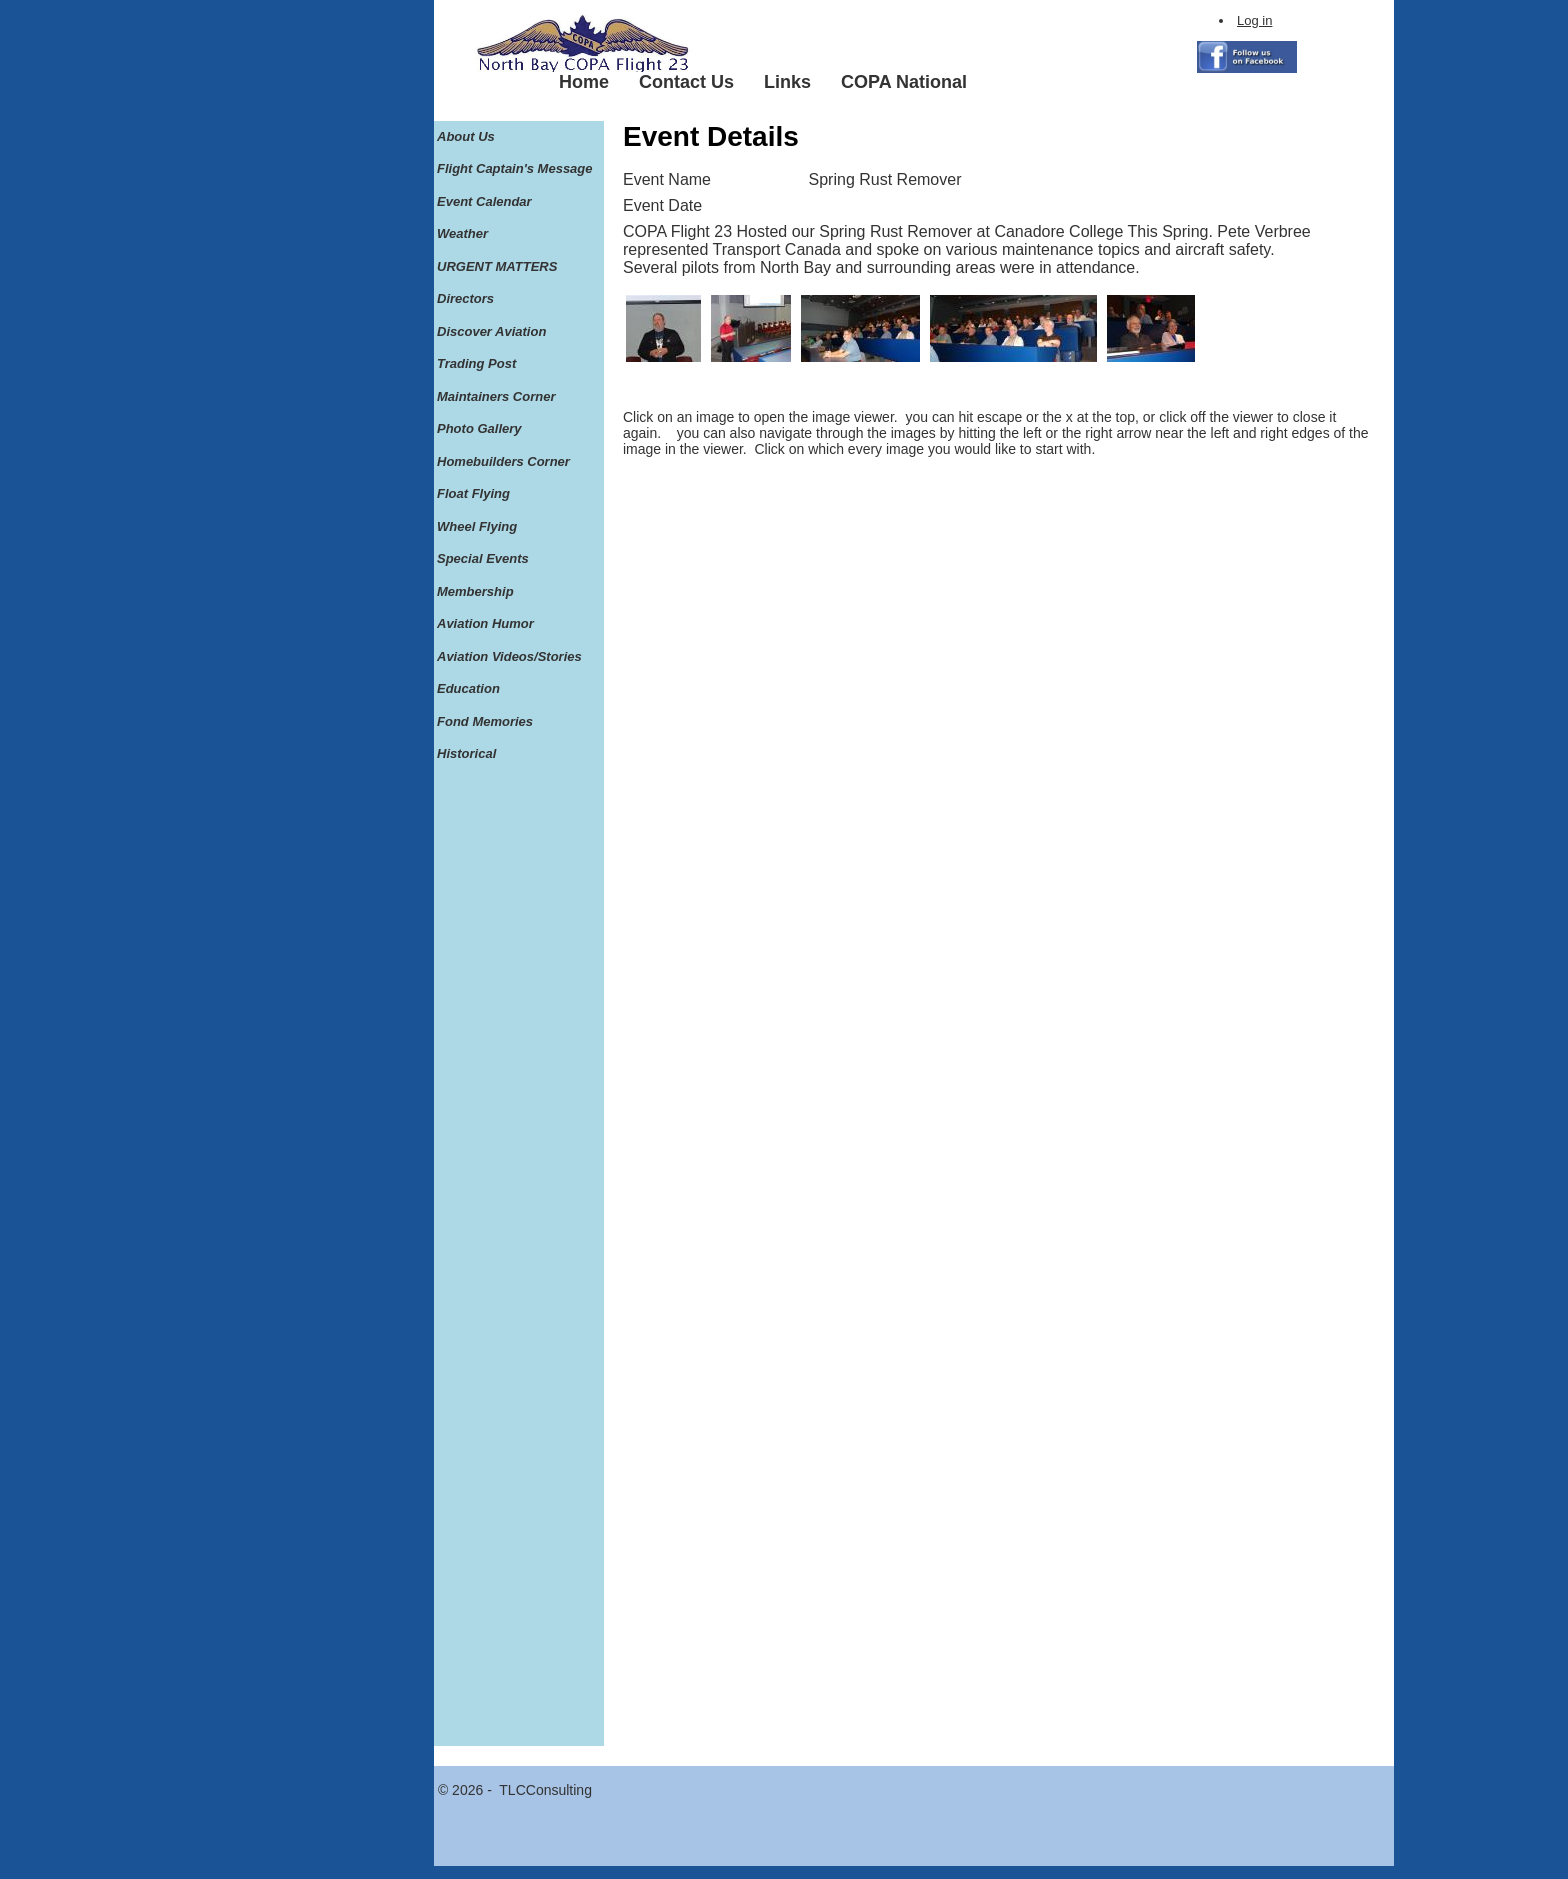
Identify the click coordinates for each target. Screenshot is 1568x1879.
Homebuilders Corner (503, 461)
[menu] (515, 446)
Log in (1254, 20)
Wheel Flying (477, 526)
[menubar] (763, 82)
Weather (462, 233)
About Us (466, 136)
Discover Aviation (491, 331)
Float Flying (473, 493)
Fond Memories (485, 721)
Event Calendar (484, 201)
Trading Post (476, 363)
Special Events (483, 558)
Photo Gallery (479, 428)
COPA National (904, 82)
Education (468, 688)
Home (584, 82)
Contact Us (686, 82)
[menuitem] (584, 82)
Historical (466, 753)
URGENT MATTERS (497, 266)
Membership (475, 591)
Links (787, 82)
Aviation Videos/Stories (509, 656)
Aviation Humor (485, 623)
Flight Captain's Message (515, 168)
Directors (465, 298)
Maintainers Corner (496, 396)
